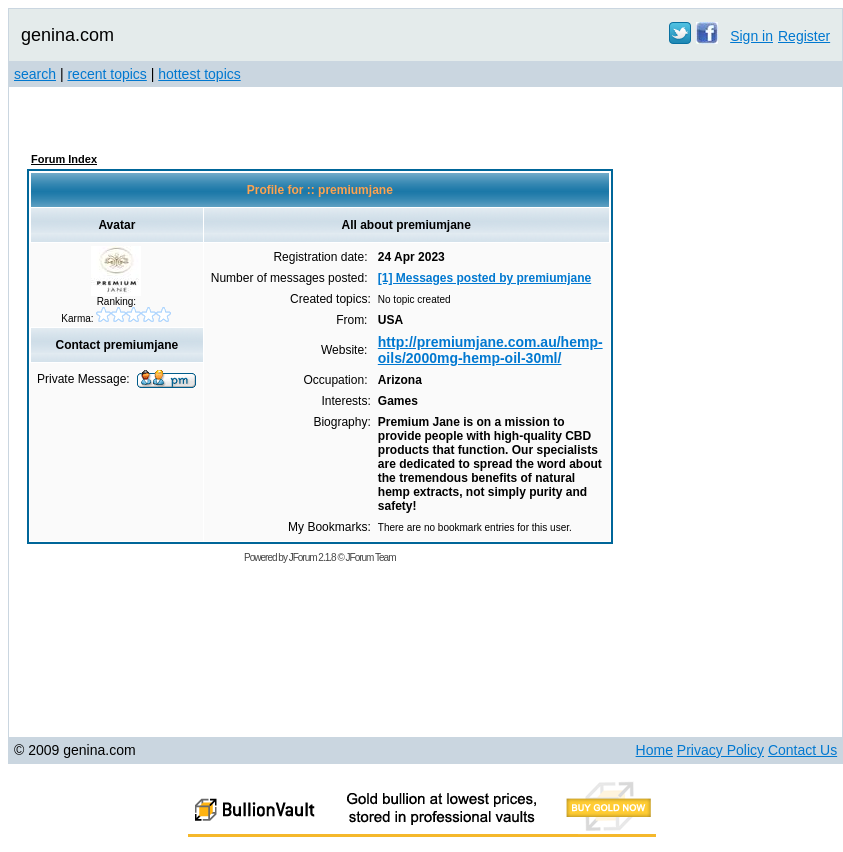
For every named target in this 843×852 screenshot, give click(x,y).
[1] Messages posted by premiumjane (484, 278)
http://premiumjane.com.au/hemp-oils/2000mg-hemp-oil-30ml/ (490, 350)
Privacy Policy (720, 750)
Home (654, 750)
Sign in (751, 36)
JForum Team (371, 557)
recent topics (106, 74)
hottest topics (199, 74)
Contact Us (802, 750)
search (35, 74)
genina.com (67, 35)
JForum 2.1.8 (312, 557)
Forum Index (64, 159)
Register (804, 36)
